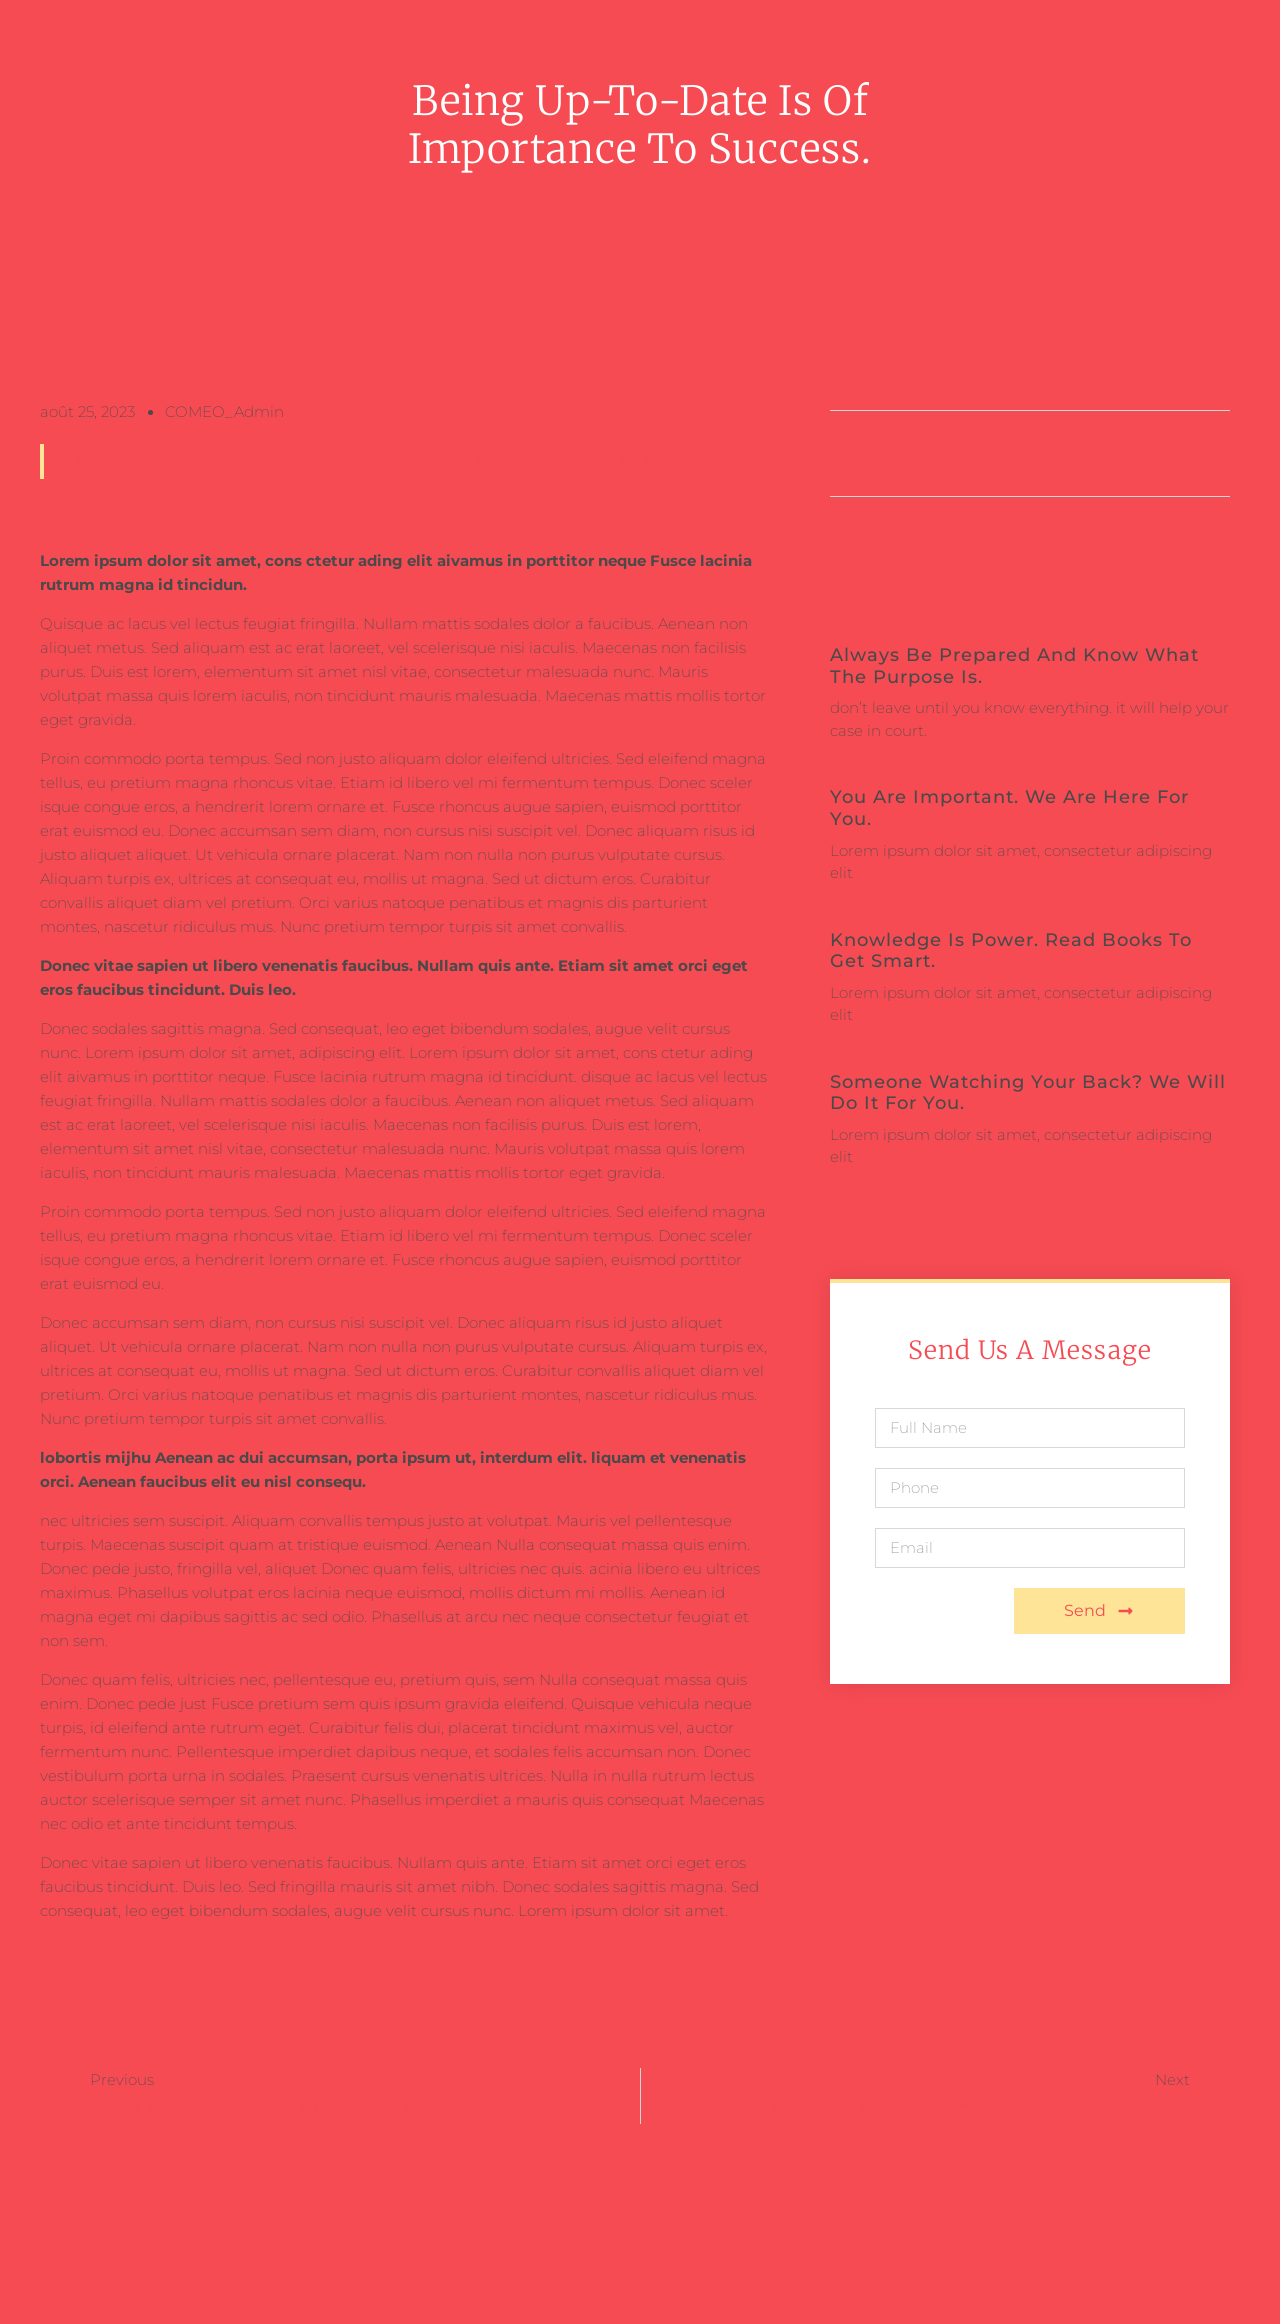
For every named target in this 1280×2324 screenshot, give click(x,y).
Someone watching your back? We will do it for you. (1028, 1093)
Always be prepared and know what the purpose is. (1014, 666)
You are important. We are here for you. (1009, 808)
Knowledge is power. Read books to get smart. (1011, 951)
